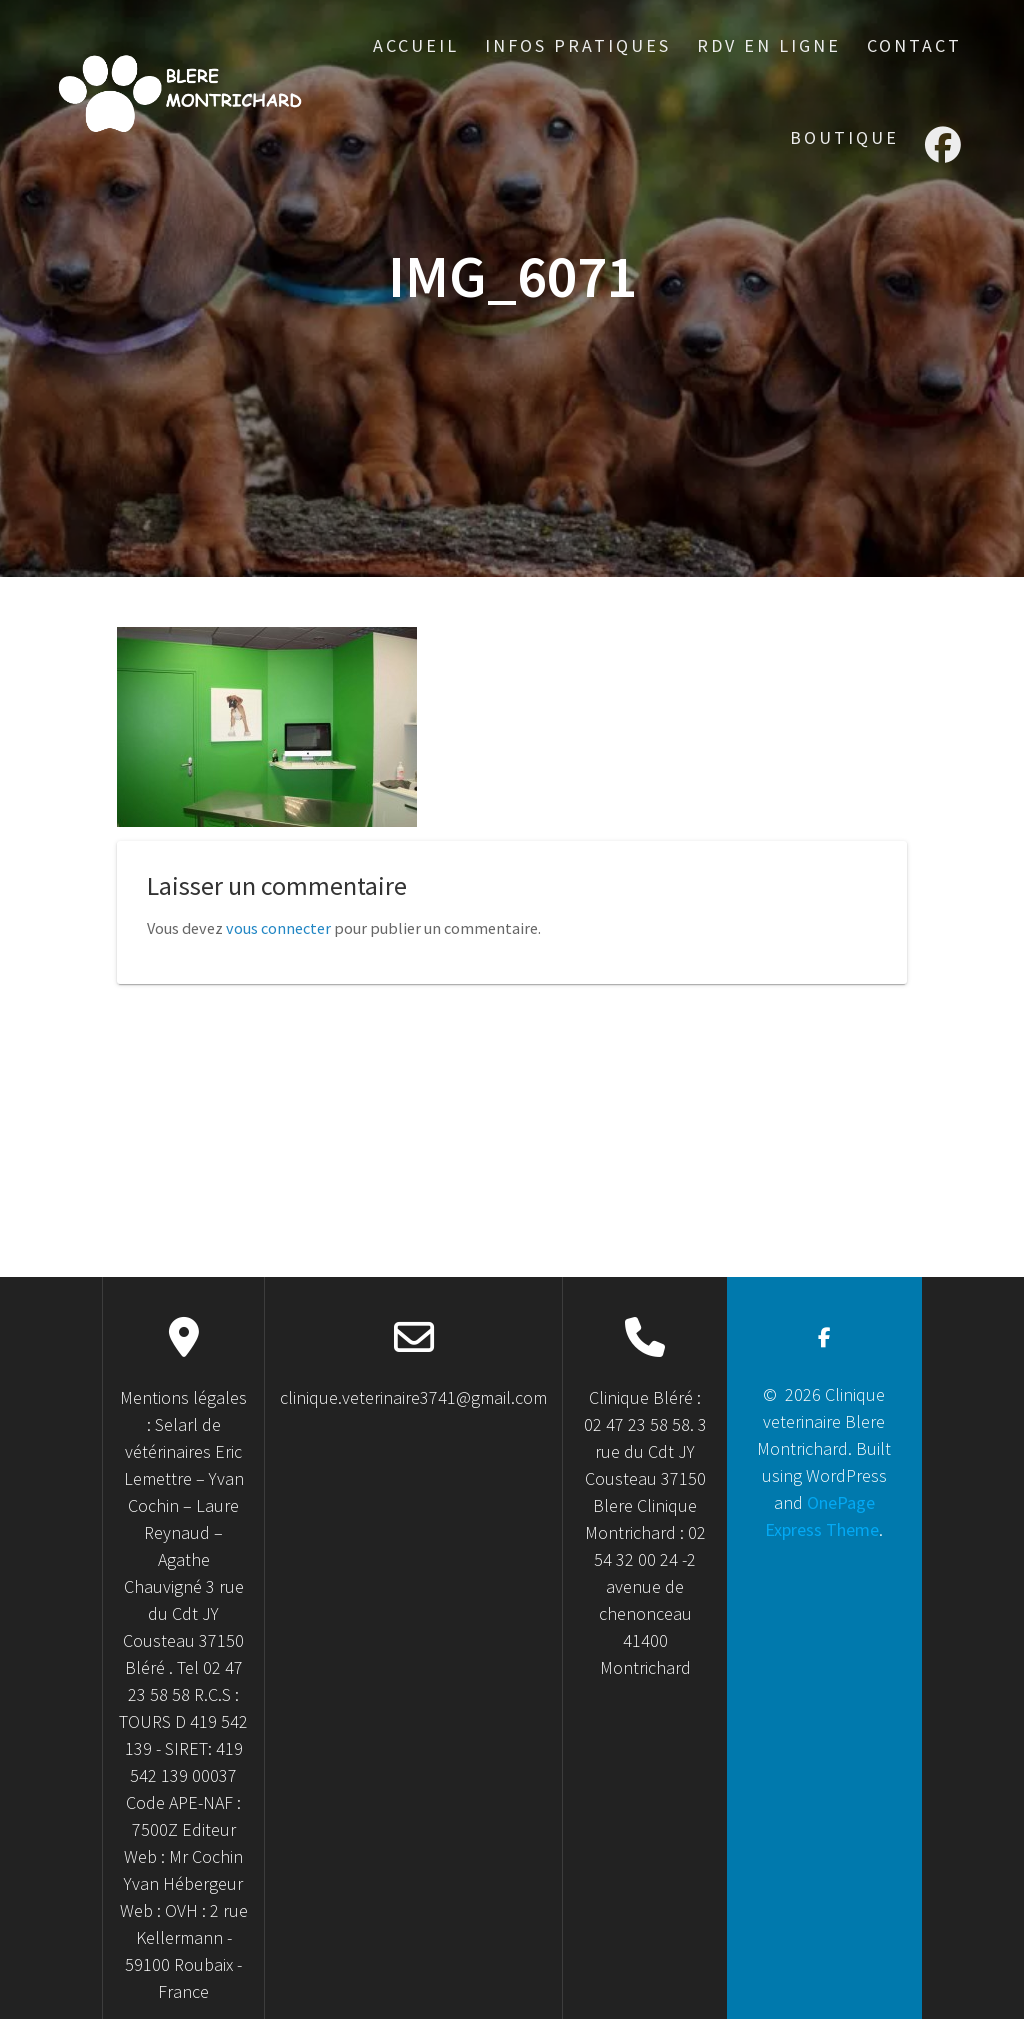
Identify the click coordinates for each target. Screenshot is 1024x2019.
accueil (416, 45)
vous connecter (278, 928)
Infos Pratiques (578, 45)
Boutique (844, 137)
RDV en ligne (769, 45)
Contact (914, 45)
